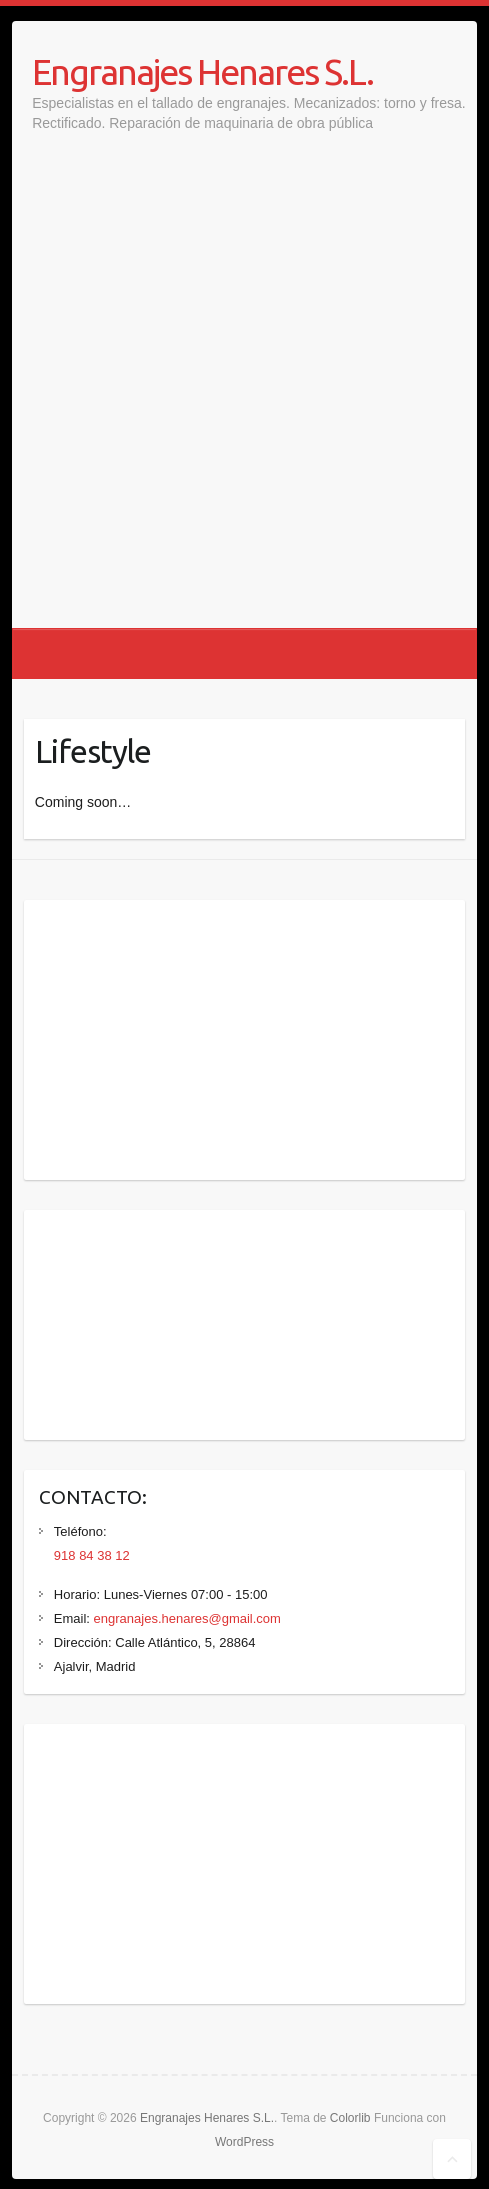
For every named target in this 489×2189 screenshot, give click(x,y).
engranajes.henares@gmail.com (187, 1618)
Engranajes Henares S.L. (202, 71)
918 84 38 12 (92, 1555)
